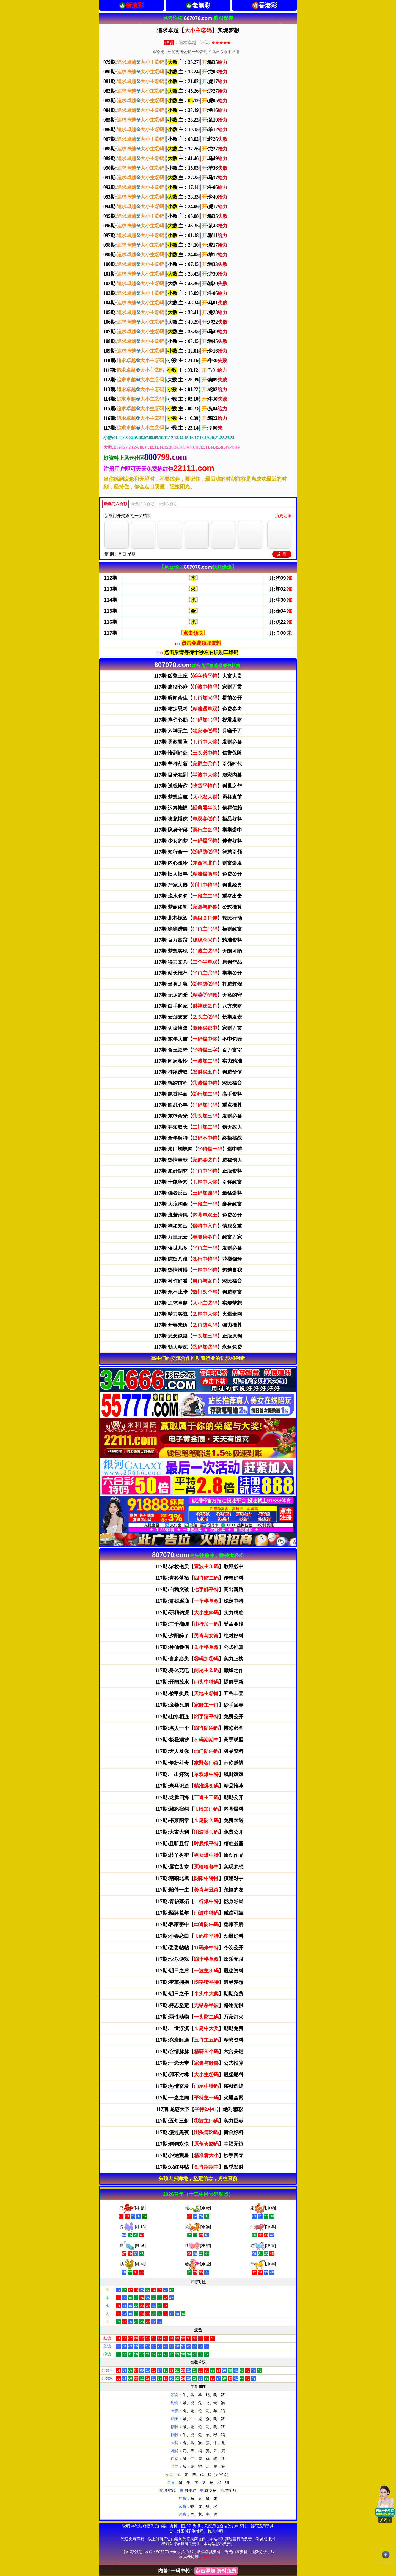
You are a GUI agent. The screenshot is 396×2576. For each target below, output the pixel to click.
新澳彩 (135, 5)
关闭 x (385, 2520)
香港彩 (268, 5)
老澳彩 (201, 5)
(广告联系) (207, 2557)
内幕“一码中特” (198, 2571)
